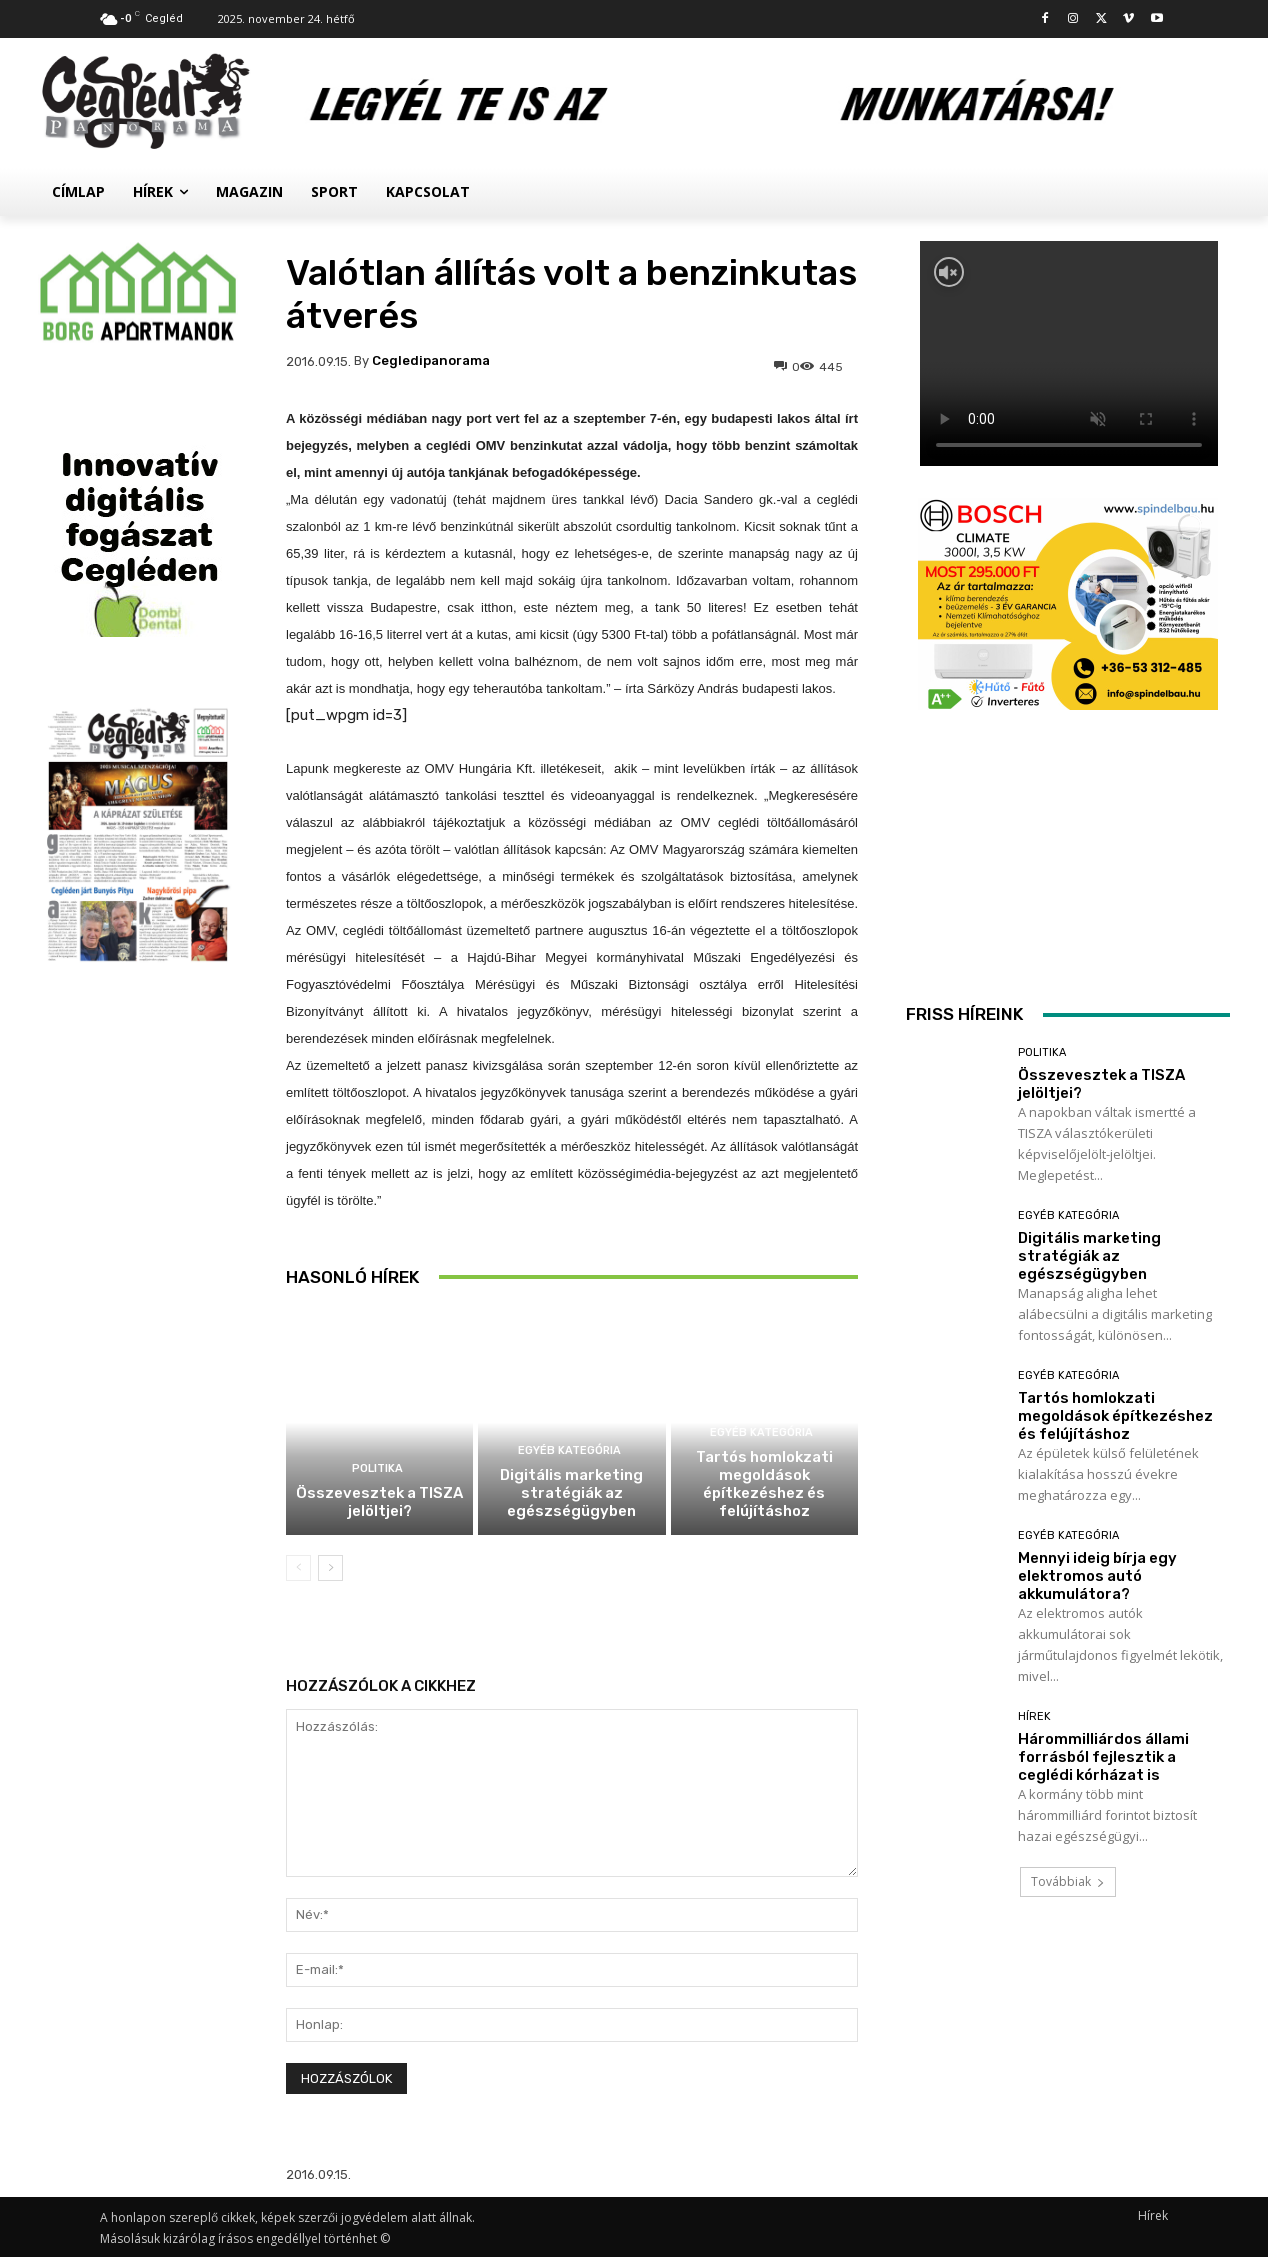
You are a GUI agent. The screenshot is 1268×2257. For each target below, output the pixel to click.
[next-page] (330, 1568)
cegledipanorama (431, 360)
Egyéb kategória (569, 1450)
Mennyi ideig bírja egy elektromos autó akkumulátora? (1097, 1576)
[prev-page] (298, 1568)
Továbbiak (1068, 1881)
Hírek (1034, 1716)
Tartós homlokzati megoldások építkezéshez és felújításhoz (764, 1484)
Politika (377, 1468)
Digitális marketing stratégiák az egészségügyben (571, 1493)
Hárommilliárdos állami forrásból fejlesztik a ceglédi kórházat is (1103, 1757)
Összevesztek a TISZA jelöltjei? (379, 1502)
